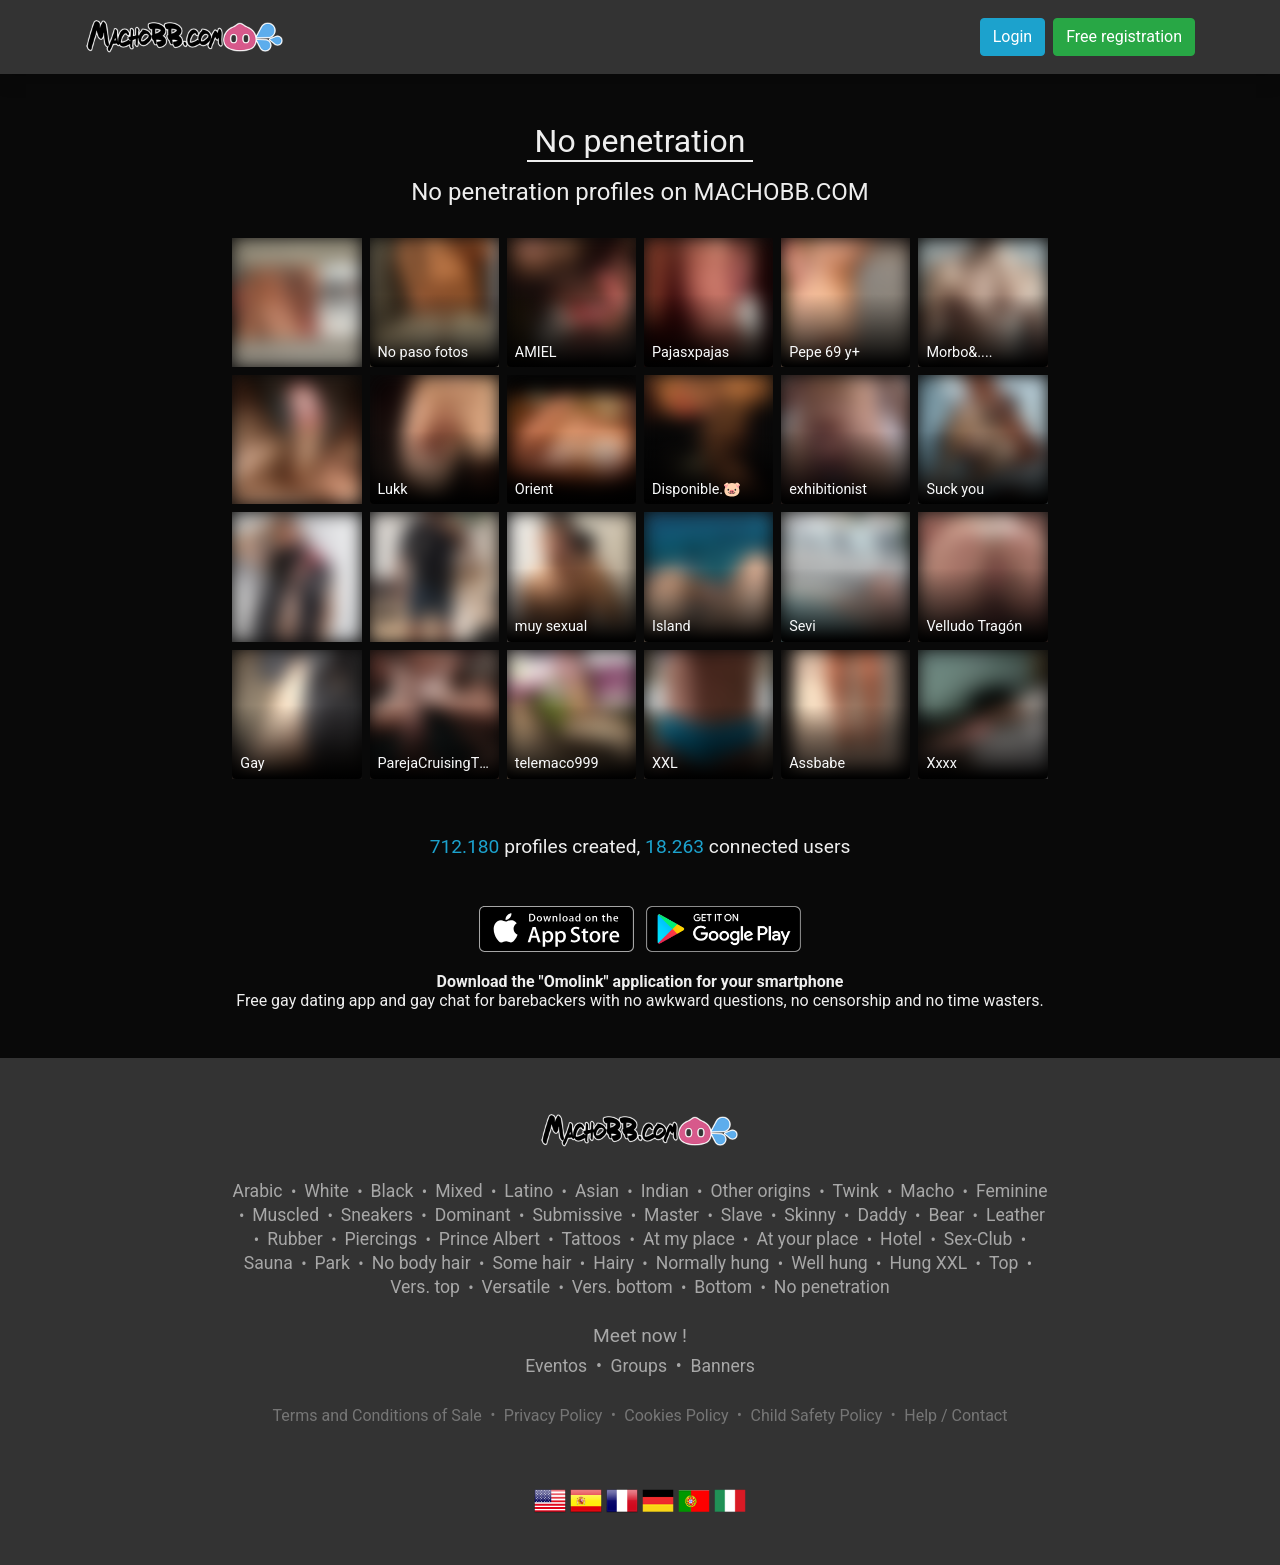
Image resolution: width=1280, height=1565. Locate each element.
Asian (597, 1191)
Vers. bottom (622, 1287)
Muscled (285, 1215)
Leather (1015, 1215)
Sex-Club (978, 1239)
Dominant (473, 1215)
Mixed (458, 1191)
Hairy (613, 1263)
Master (671, 1215)
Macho (927, 1191)
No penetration (832, 1287)
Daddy (881, 1215)
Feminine (1012, 1191)
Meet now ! (640, 1335)
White (326, 1191)
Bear (946, 1215)
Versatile (516, 1287)
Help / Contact (955, 1415)
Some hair (531, 1263)
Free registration (1124, 36)
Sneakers (377, 1215)
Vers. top (425, 1287)
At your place (807, 1239)
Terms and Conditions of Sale (377, 1415)
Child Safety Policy (817, 1415)
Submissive (577, 1215)
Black (392, 1191)
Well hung (829, 1263)
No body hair (421, 1263)
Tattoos (592, 1239)
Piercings (380, 1239)
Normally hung (713, 1263)
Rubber (295, 1239)
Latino (528, 1191)
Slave (742, 1215)
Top (1004, 1263)
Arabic (257, 1191)
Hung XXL (928, 1263)
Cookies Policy (676, 1415)
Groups (639, 1366)
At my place (689, 1239)
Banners (722, 1366)
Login (1012, 36)
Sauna (268, 1263)
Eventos (556, 1366)
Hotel (901, 1239)
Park (332, 1263)
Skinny (809, 1215)
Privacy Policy (553, 1415)
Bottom (723, 1287)
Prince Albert (489, 1239)
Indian (665, 1191)
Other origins (760, 1191)
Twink (856, 1191)
